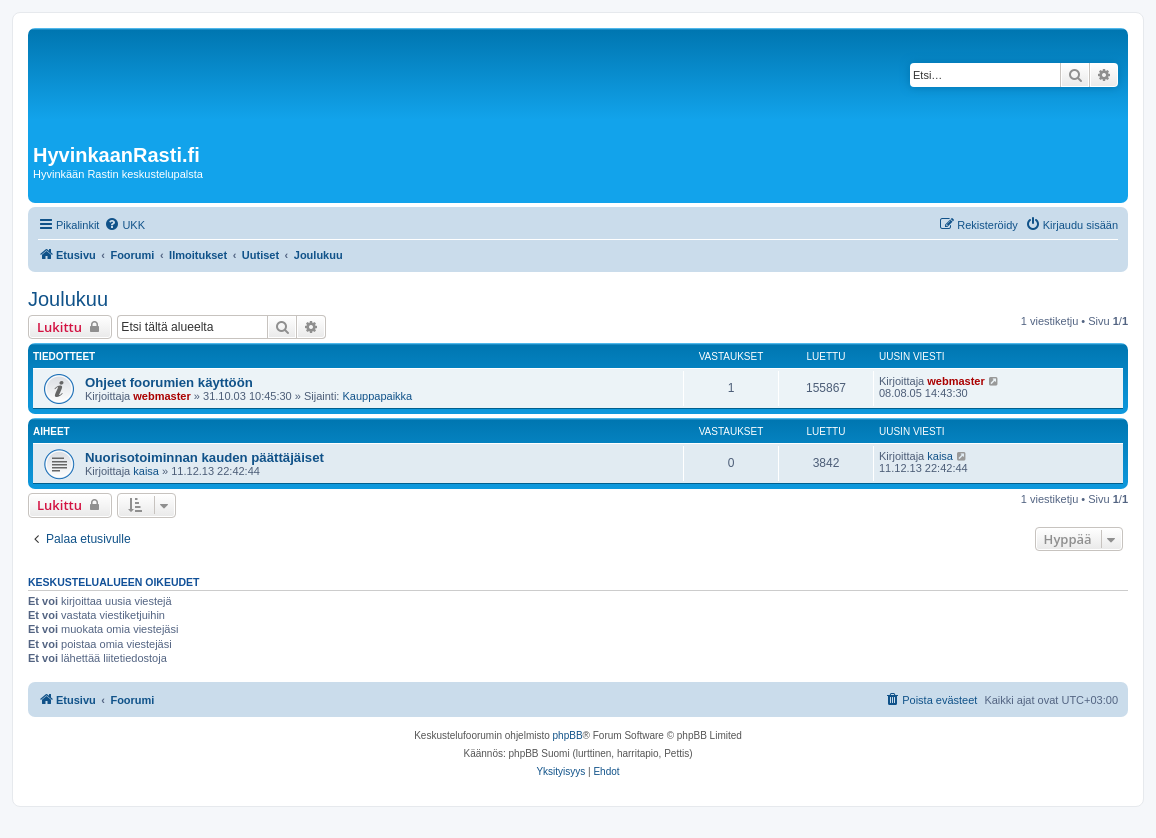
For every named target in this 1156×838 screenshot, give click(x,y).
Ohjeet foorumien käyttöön (169, 382)
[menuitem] (124, 225)
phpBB (568, 735)
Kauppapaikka (377, 396)
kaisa (146, 471)
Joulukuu (68, 299)
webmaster (161, 396)
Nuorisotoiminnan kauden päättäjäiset (204, 457)
